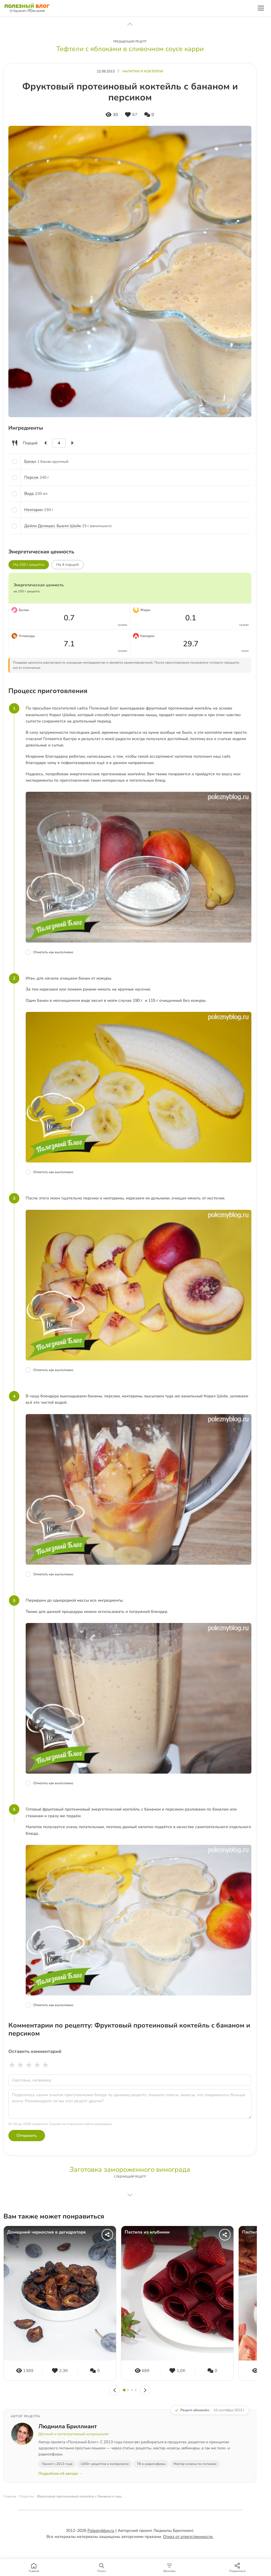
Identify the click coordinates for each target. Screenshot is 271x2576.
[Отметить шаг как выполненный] (138, 952)
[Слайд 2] (128, 2390)
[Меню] (260, 8)
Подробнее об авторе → (60, 2473)
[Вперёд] (145, 2390)
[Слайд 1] (124, 2390)
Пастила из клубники (147, 2232)
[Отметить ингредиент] (14, 461)
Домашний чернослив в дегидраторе (46, 2232)
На (67, 564)
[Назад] (114, 2390)
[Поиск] (102, 2567)
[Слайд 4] (135, 2390)
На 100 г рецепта (28, 564)
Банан (30, 461)
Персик (31, 477)
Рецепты (26, 2496)
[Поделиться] (107, 2234)
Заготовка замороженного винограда (130, 2169)
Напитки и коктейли (142, 71)
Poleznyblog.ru (100, 2530)
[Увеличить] (72, 443)
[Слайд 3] (132, 2390)
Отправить (26, 2135)
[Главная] (34, 2567)
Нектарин (33, 509)
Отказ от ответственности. (188, 2536)
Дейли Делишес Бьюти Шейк (52, 526)
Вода (29, 493)
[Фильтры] (169, 2567)
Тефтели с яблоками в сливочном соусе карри (130, 48)
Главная (9, 2496)
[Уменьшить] (45, 443)
